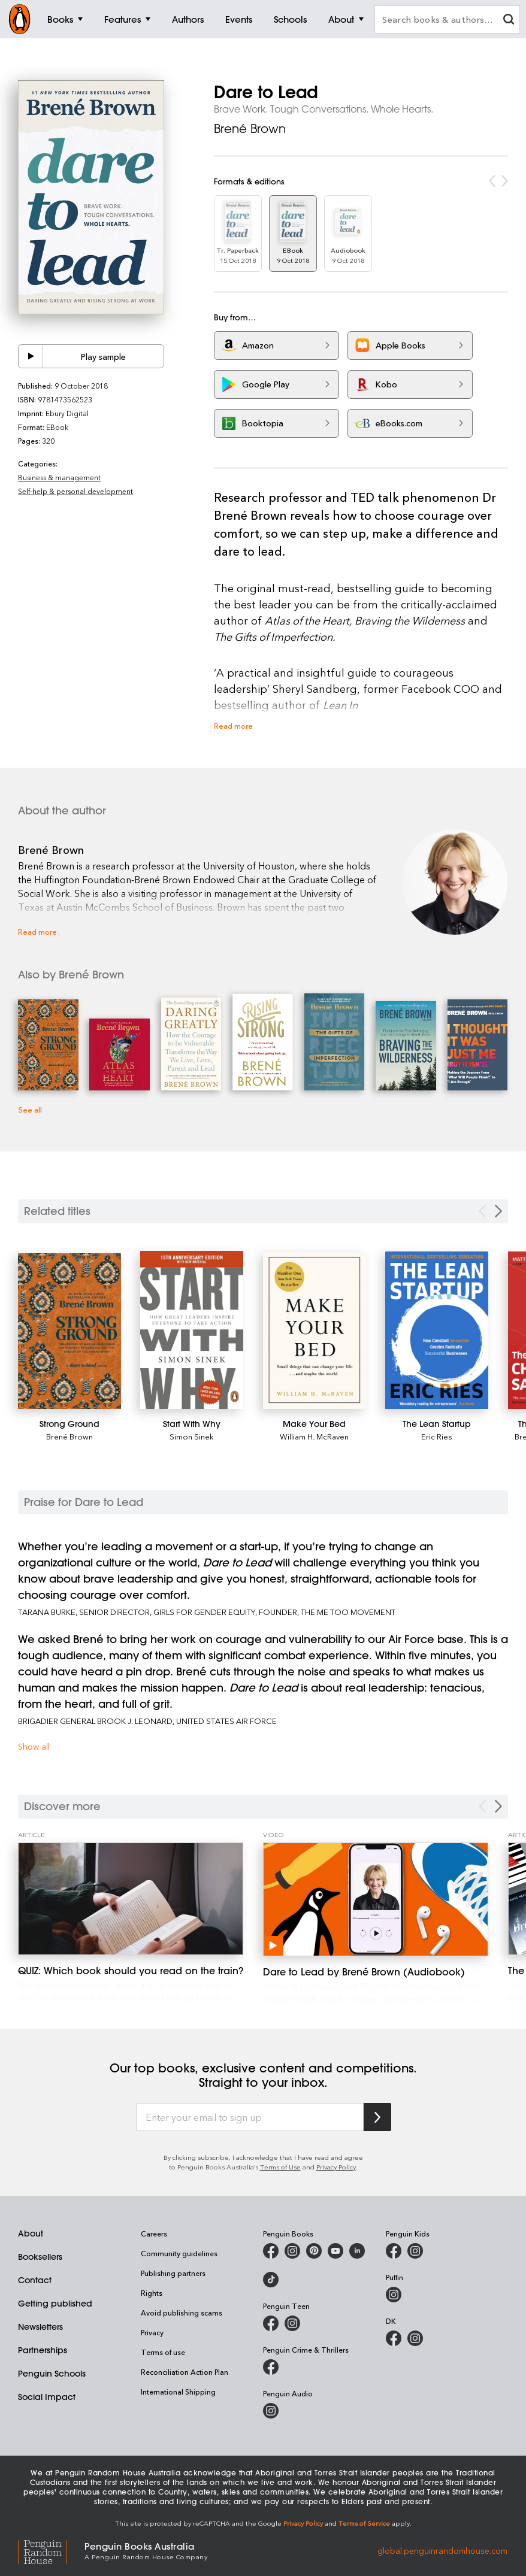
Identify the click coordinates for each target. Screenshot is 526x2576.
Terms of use (163, 2352)
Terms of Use (280, 2167)
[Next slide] (498, 1211)
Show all (34, 1746)
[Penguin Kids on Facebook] (393, 2251)
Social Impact (46, 2397)
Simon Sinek (192, 1436)
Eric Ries (436, 1436)
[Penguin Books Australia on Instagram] (292, 2251)
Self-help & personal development (75, 491)
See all (30, 1109)
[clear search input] (508, 21)
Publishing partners (173, 2273)
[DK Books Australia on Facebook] (393, 2338)
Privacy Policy (336, 2167)
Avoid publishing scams (181, 2312)
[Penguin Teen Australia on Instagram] (292, 2323)
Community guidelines (179, 2253)
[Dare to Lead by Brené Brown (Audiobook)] (376, 1899)
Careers (154, 2233)
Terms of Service (364, 2523)
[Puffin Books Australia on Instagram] (393, 2294)
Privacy (152, 2332)
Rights (151, 2292)
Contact (35, 2280)
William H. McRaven (314, 1436)
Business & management (59, 477)
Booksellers (40, 2256)
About (30, 2233)
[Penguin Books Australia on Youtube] (335, 2251)
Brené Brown (250, 128)
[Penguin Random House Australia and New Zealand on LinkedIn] (357, 2251)
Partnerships (42, 2350)
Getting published (55, 2303)
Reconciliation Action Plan (184, 2371)
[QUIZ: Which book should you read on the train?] (131, 1899)
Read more (233, 725)
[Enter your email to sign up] (250, 2117)
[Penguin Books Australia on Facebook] (271, 2251)
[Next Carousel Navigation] (498, 1806)
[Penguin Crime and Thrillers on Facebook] (271, 2367)
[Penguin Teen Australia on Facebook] (271, 2323)
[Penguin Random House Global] (51, 2550)
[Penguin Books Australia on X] (314, 2251)
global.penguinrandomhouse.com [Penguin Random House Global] (442, 2550)
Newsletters (40, 2327)
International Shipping (178, 2391)
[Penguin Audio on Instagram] (271, 2411)
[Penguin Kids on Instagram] (415, 2251)
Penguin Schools (52, 2373)
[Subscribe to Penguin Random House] (377, 2117)
